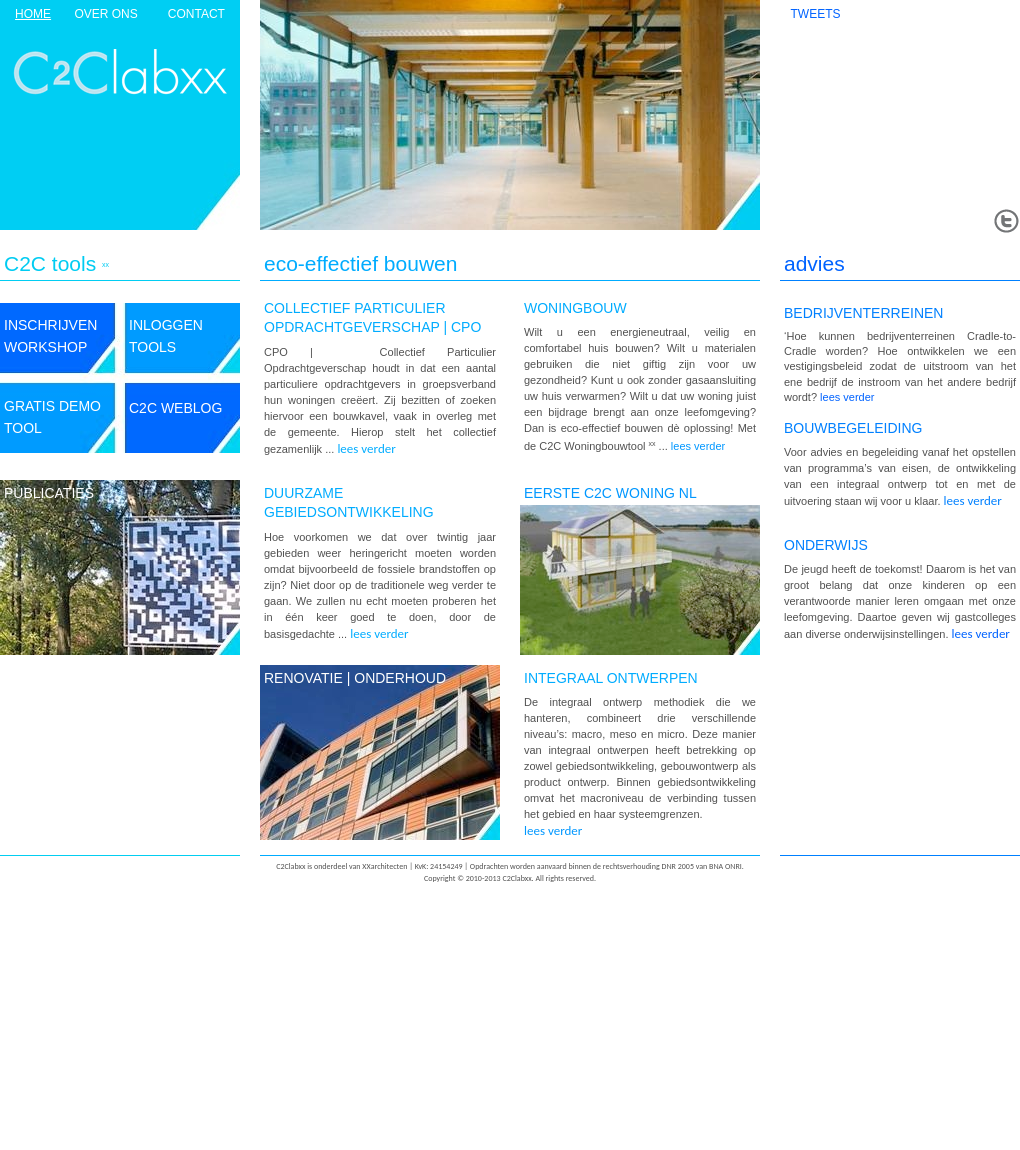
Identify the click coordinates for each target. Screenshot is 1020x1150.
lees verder (366, 448)
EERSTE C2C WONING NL (610, 493)
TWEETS (816, 14)
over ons (105, 14)
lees (698, 446)
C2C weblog (175, 408)
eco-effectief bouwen (360, 263)
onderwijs (826, 545)
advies (814, 263)
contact (196, 14)
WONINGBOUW (575, 308)
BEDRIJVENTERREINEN (863, 313)
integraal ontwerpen (611, 678)
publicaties (49, 493)
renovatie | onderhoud (355, 678)
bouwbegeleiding (853, 428)
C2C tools (50, 263)
